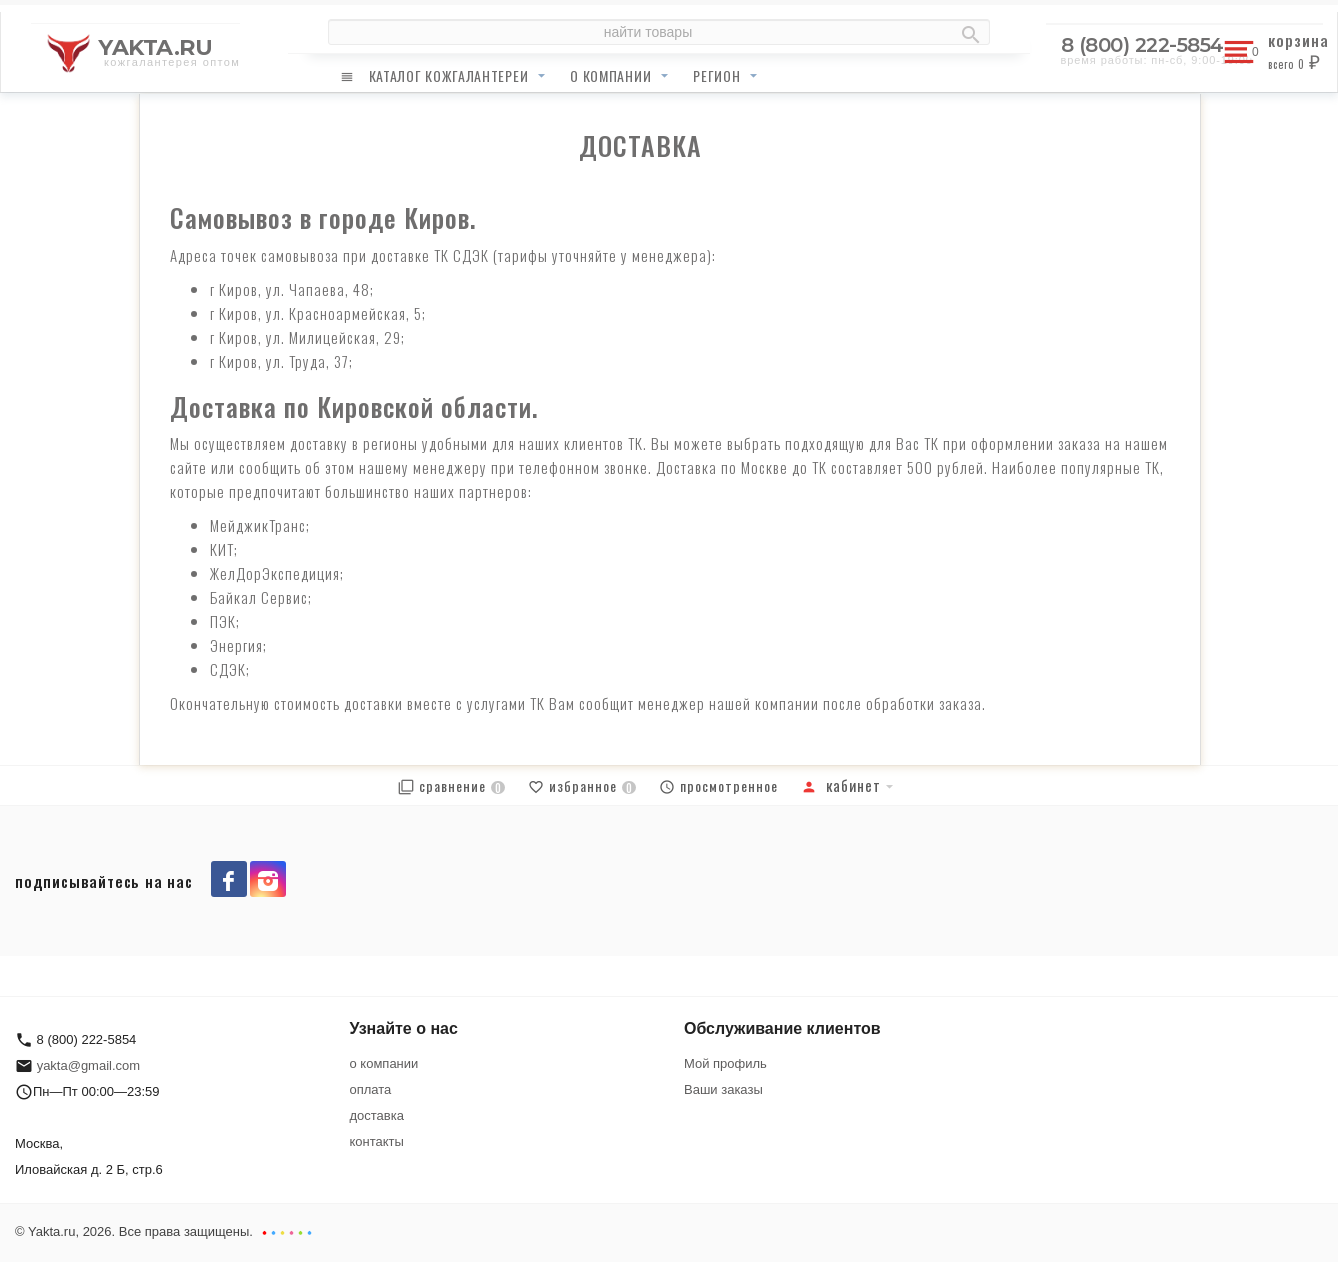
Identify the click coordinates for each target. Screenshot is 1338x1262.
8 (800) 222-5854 (1142, 45)
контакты (377, 1141)
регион (716, 75)
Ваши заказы (723, 1089)
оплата (371, 1089)
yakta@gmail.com (89, 1065)
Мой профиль (725, 1063)
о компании (610, 75)
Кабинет (841, 785)
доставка (377, 1115)
